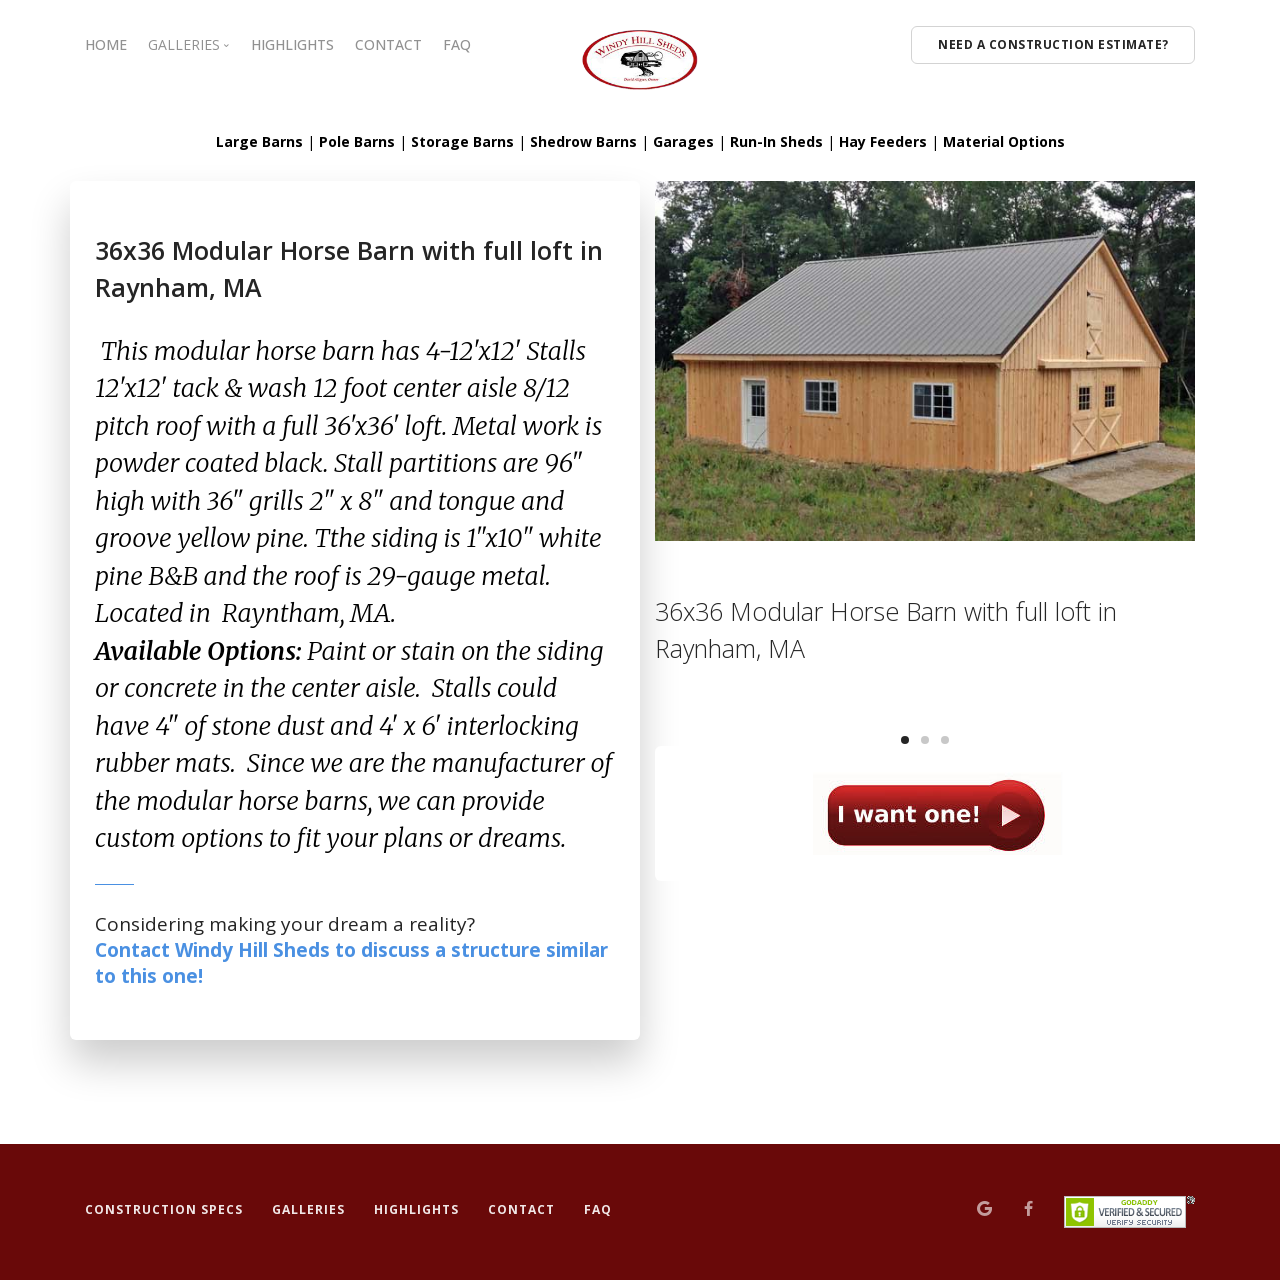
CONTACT (388, 44)
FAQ (457, 44)
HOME (106, 44)
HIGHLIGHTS (292, 44)
